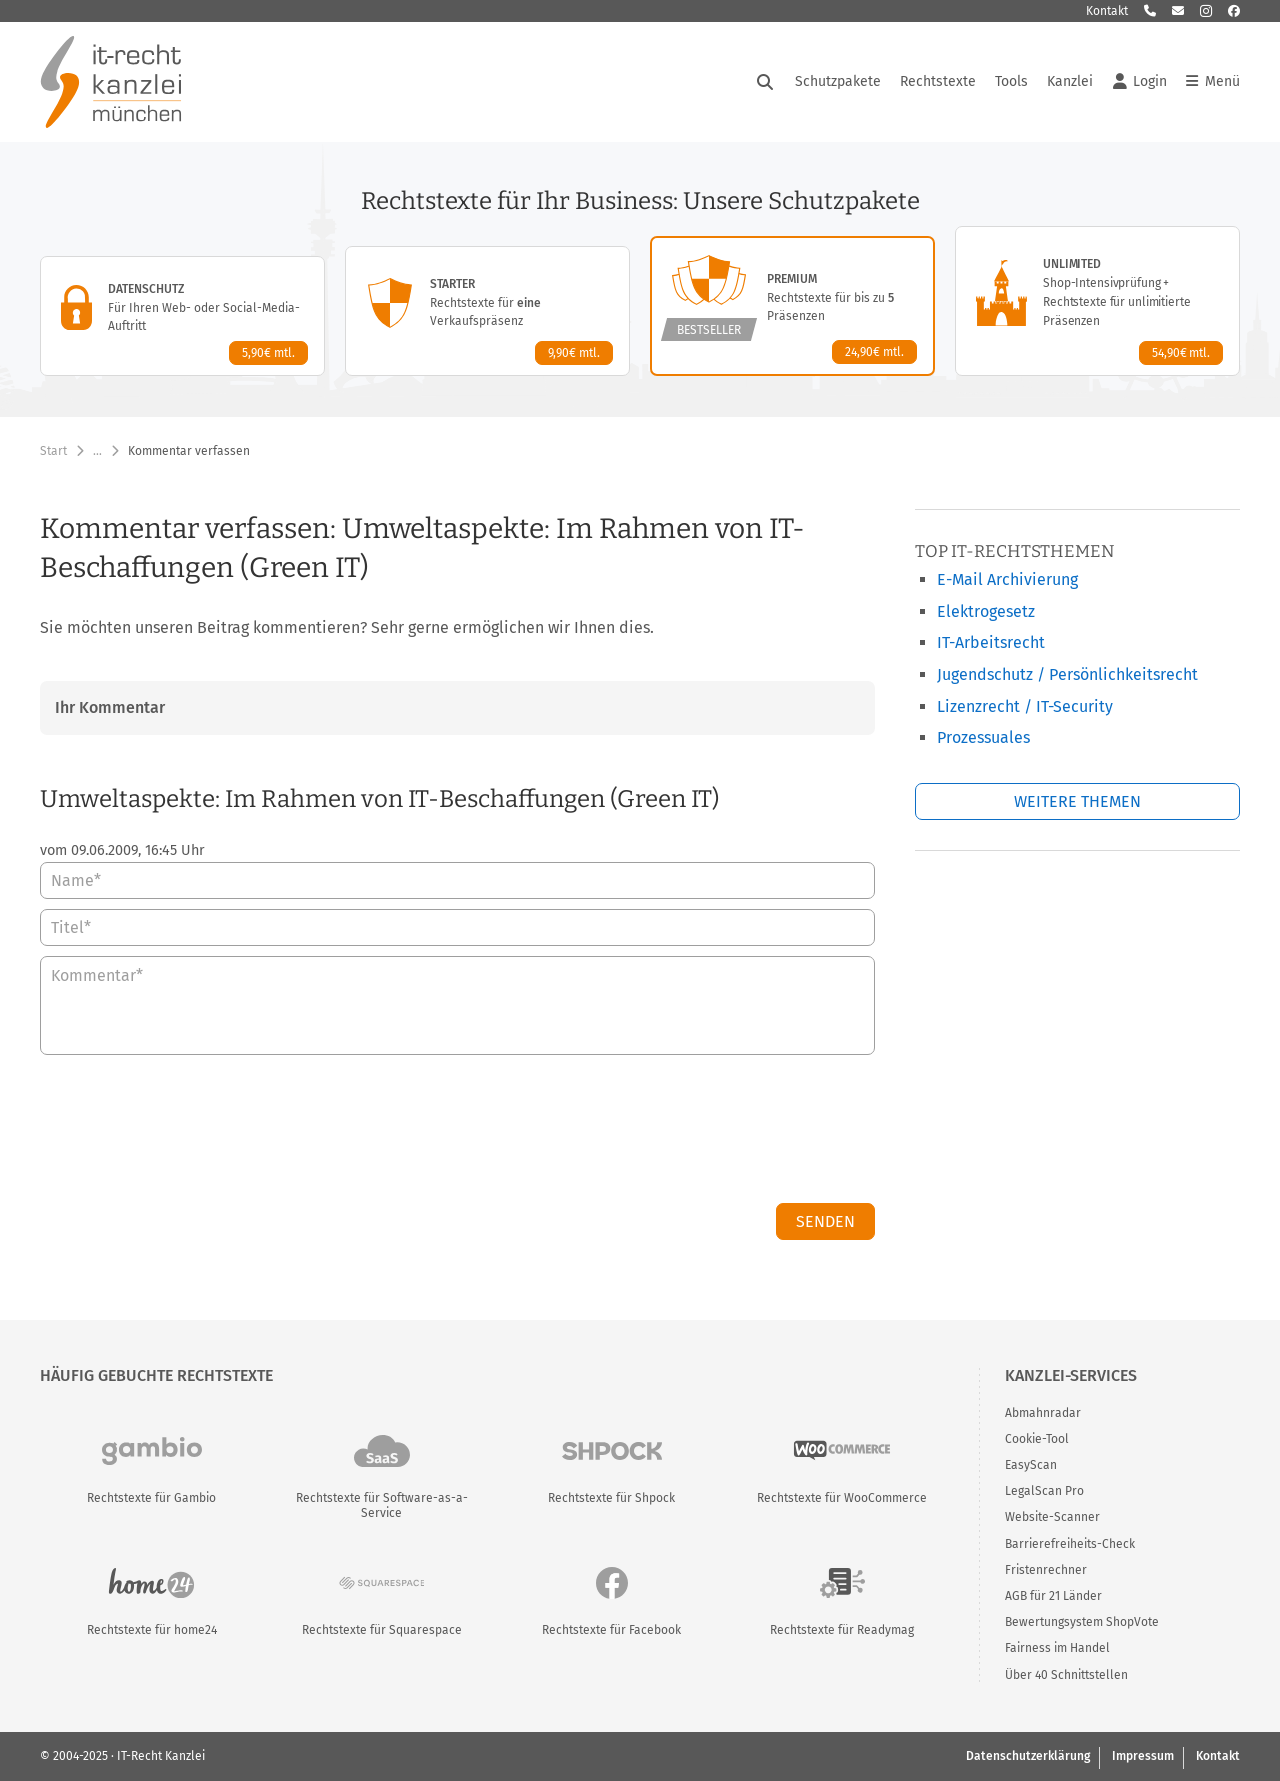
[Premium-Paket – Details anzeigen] (792, 306)
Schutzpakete (838, 81)
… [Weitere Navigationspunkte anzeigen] (97, 451)
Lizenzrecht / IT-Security (1025, 706)
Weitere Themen (1077, 801)
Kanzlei (1070, 81)
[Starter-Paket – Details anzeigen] (487, 311)
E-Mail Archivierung (1007, 579)
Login (1140, 82)
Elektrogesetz (986, 611)
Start (53, 451)
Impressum (1143, 1756)
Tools (1011, 81)
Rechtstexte (938, 81)
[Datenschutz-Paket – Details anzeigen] (182, 316)
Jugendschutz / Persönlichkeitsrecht (1067, 674)
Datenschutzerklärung (1028, 1756)
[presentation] (723, 1134)
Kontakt (1107, 11)
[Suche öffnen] (765, 82)
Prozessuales (983, 737)
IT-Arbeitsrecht (991, 642)
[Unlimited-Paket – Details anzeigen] (1097, 301)
